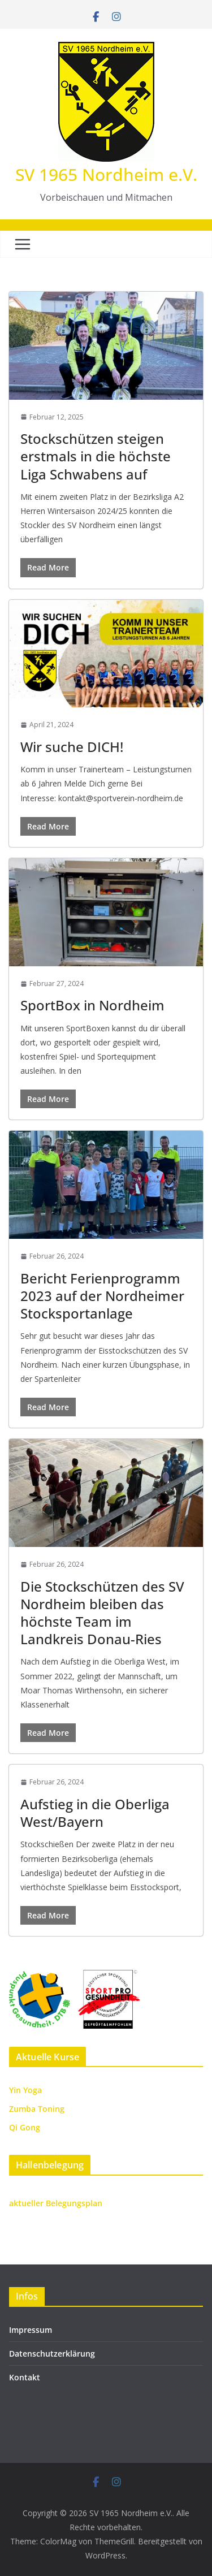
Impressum (30, 2329)
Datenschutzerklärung (52, 2353)
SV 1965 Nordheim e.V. (106, 174)
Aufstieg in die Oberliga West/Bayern (95, 1813)
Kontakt (24, 2377)
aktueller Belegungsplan (55, 2203)
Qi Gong (24, 2127)
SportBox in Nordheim (92, 1005)
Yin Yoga (25, 2090)
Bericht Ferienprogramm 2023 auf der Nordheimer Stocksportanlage (102, 1295)
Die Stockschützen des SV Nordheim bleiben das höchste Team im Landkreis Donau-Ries (102, 1613)
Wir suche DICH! (71, 746)
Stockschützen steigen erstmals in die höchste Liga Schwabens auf (95, 456)
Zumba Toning (36, 2108)
